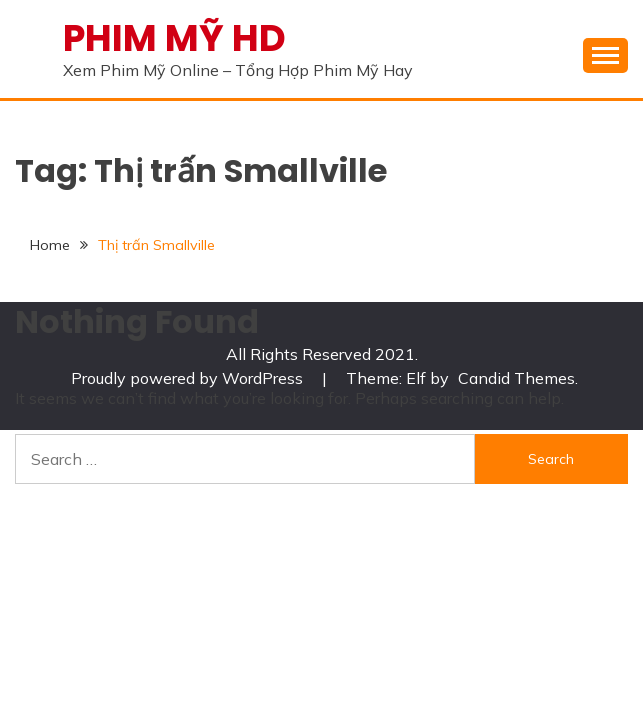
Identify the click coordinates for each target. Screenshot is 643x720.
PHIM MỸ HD (174, 38)
